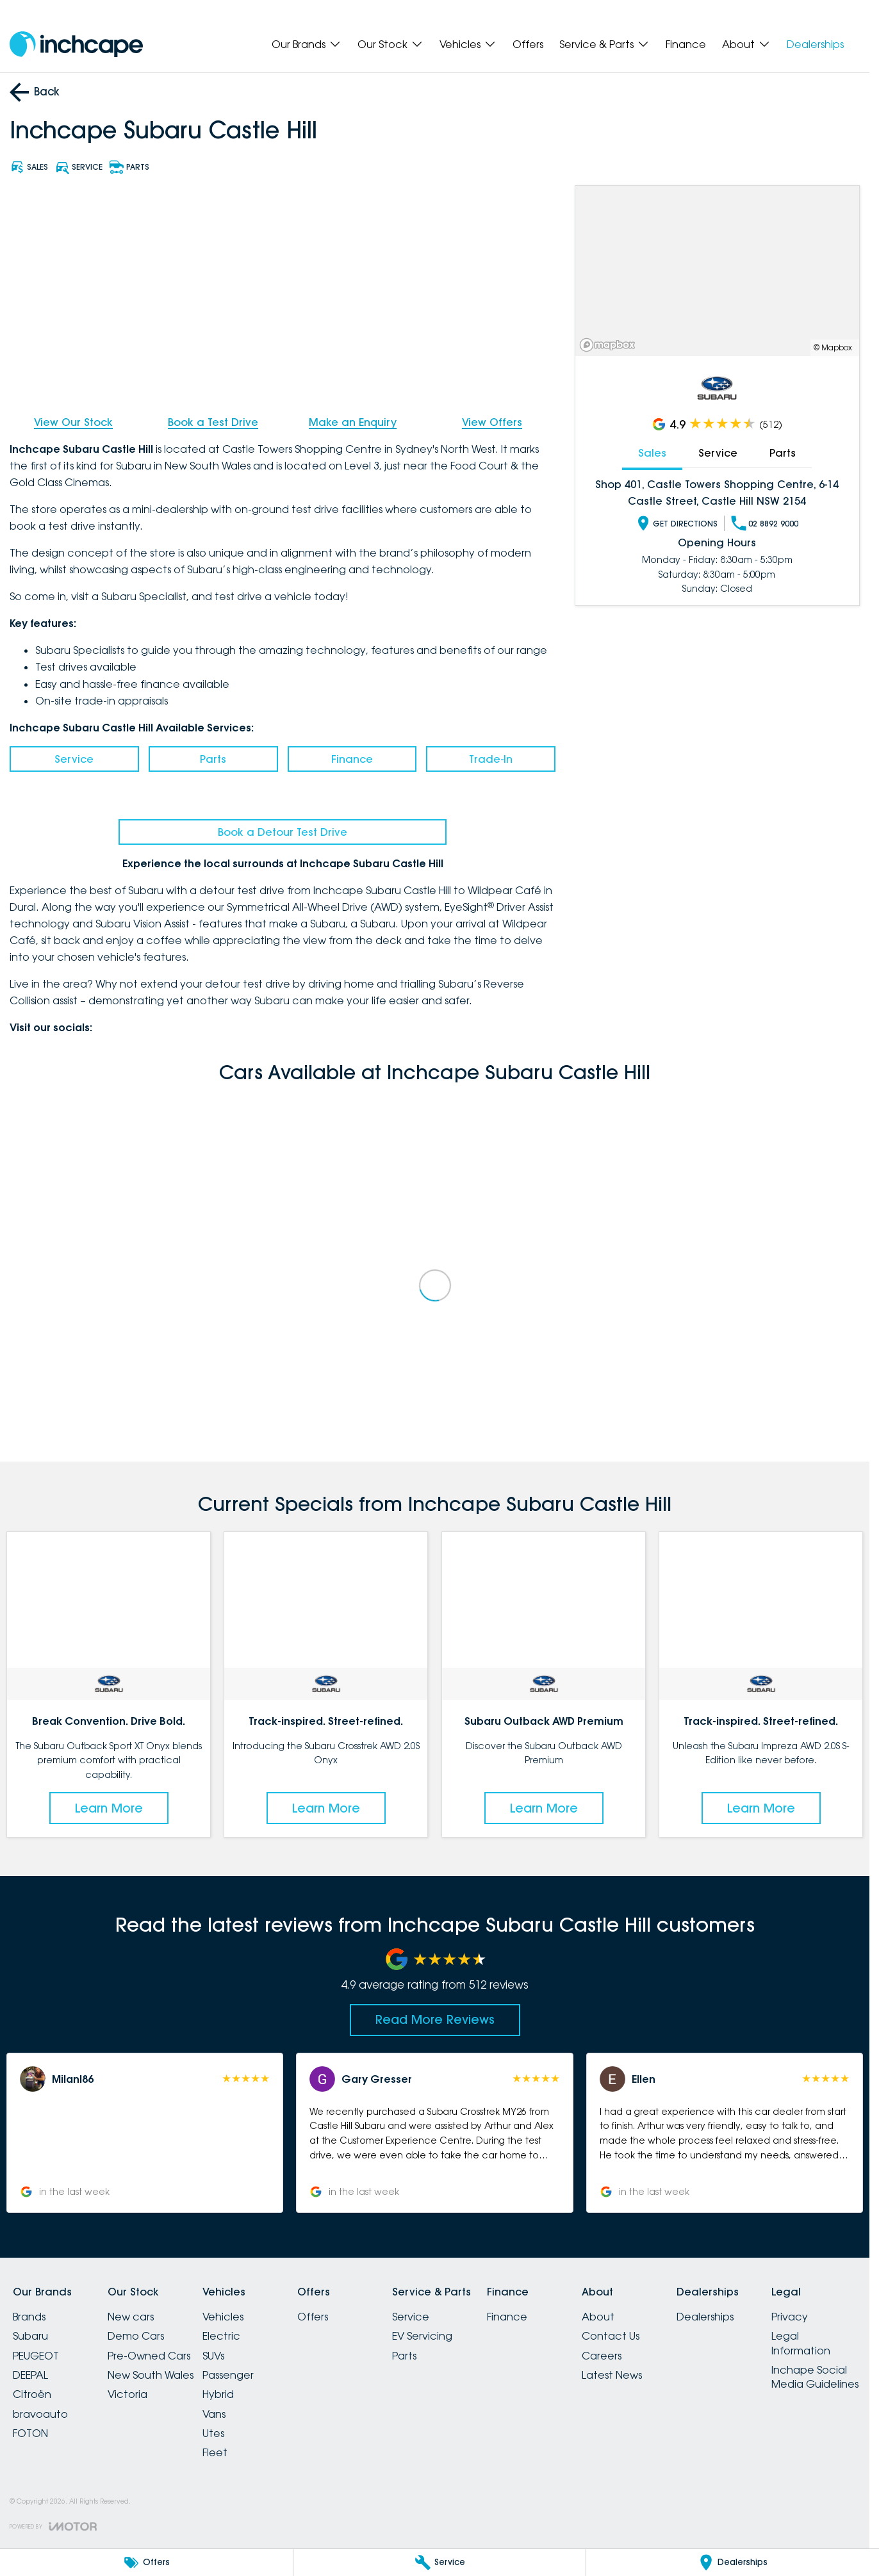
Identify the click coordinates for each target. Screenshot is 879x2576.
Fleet (214, 2452)
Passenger (228, 2374)
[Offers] (146, 2562)
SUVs (213, 2355)
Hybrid (218, 2394)
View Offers (492, 422)
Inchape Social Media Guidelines (814, 2376)
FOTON (30, 2433)
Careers (601, 2355)
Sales (653, 452)
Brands (29, 2316)
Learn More (109, 1807)
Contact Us (610, 2335)
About (598, 2316)
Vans (214, 2414)
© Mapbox (833, 347)
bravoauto (40, 2414)
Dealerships (815, 44)
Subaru (30, 2335)
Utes (213, 2433)
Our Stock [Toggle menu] (390, 44)
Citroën (32, 2394)
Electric (221, 2335)
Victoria (127, 2394)
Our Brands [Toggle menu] (306, 44)
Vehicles (222, 2316)
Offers (528, 44)
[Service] (439, 2562)
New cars (131, 2316)
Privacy (789, 2316)
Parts (213, 759)
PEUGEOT (36, 2355)
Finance (686, 44)
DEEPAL (30, 2374)
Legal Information (800, 2342)
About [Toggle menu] (746, 44)
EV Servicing (422, 2335)
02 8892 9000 (765, 523)
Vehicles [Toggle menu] (468, 44)
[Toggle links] (53, 2526)
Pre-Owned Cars (149, 2355)
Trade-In (491, 759)
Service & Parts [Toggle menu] (604, 44)
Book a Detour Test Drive (282, 832)
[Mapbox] (610, 345)
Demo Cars (136, 2335)
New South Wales (150, 2374)
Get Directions (677, 523)
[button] (144, 2133)
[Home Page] (76, 44)
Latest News (612, 2374)
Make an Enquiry (353, 422)
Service (74, 759)
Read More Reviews (435, 2019)
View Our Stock (73, 422)
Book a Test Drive (213, 422)
